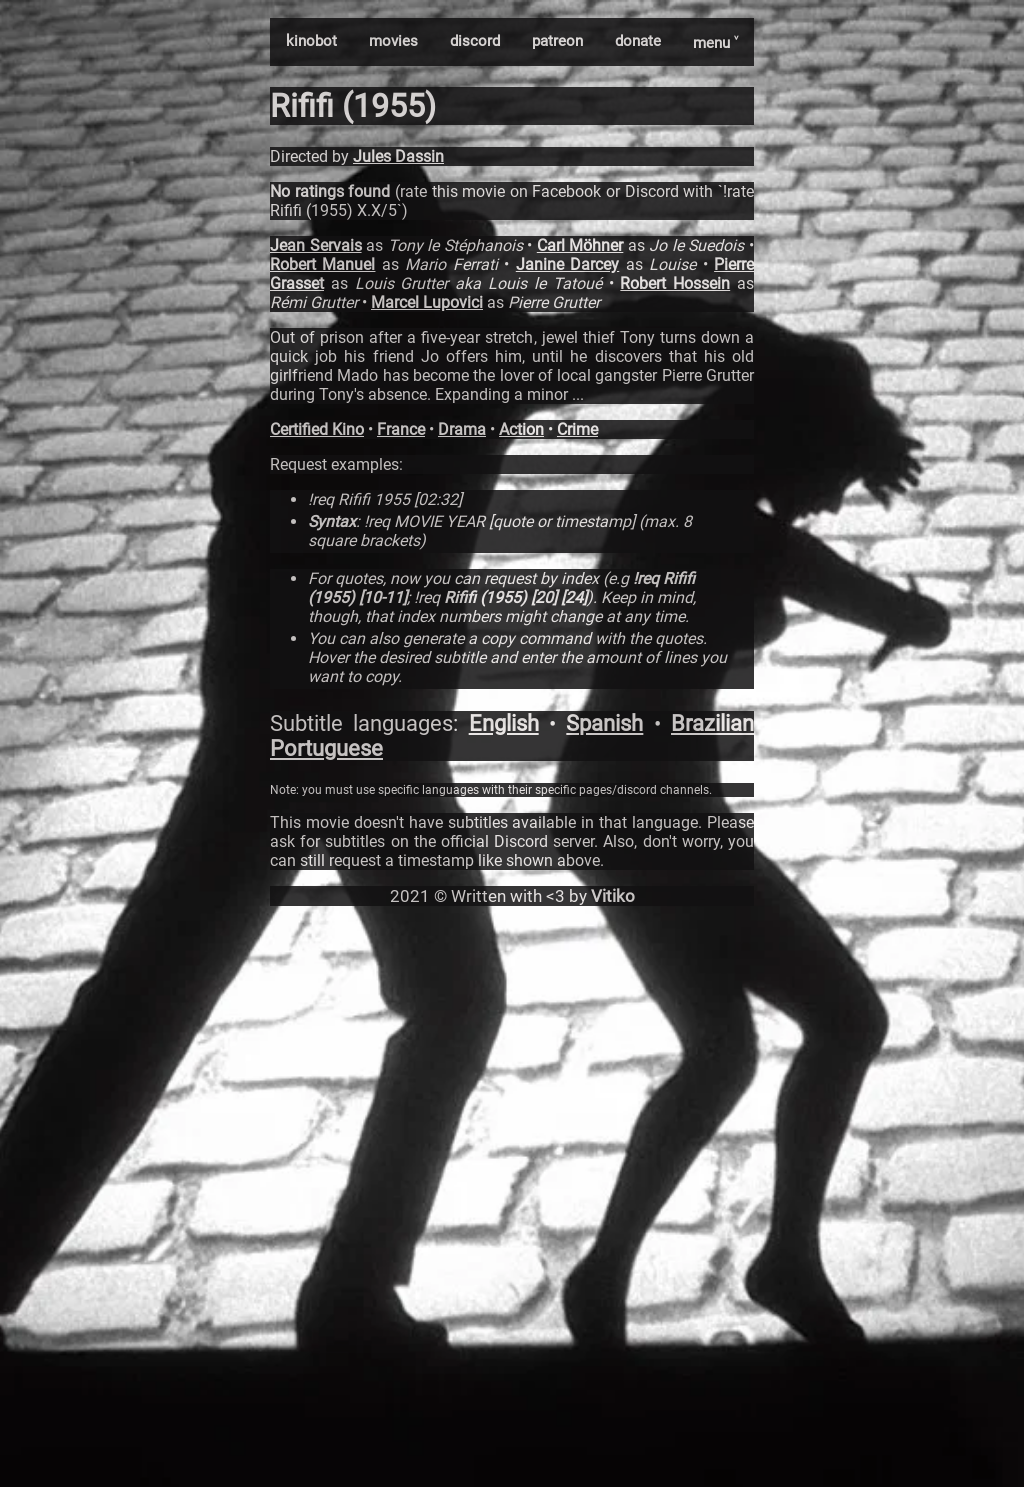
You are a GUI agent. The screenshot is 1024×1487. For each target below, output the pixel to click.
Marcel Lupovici (427, 302)
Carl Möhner (580, 245)
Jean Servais (316, 245)
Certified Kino (317, 429)
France (401, 429)
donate (638, 41)
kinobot (311, 41)
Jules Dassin (398, 156)
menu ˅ (715, 43)
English (504, 723)
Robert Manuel (322, 264)
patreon (557, 41)
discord (475, 41)
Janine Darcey (567, 264)
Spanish (604, 723)
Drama (462, 429)
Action (521, 429)
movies (393, 41)
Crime (577, 429)
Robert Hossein (675, 283)
